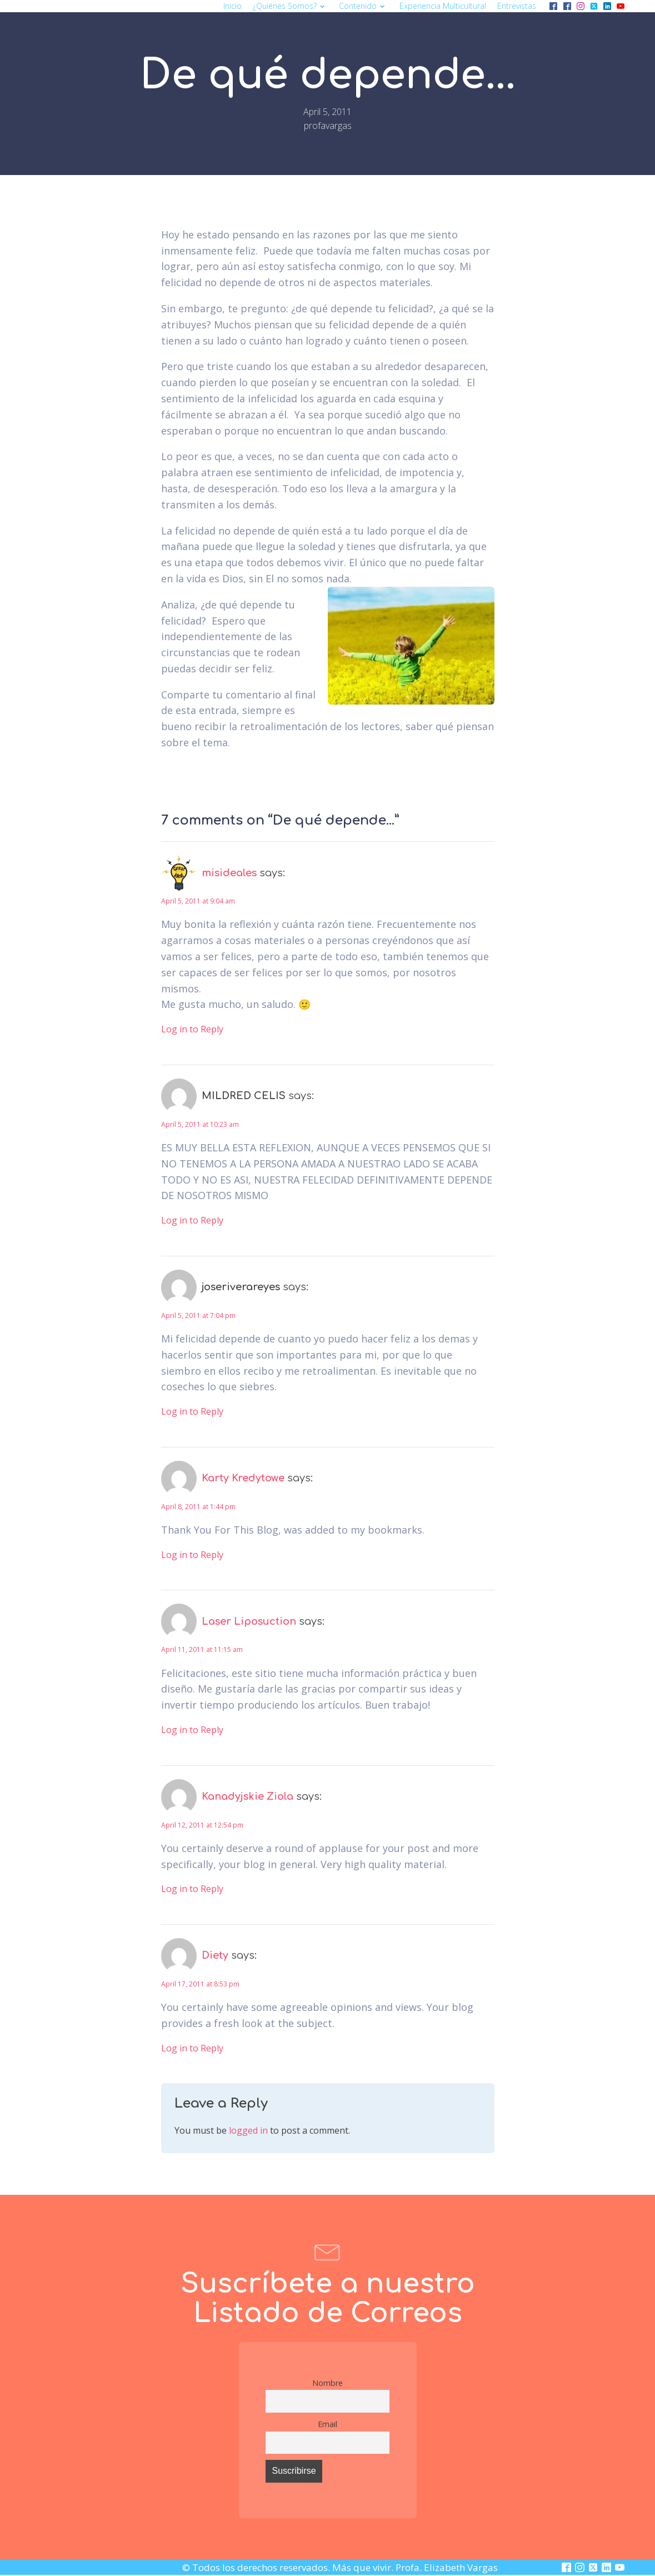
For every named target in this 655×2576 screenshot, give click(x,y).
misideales (229, 872)
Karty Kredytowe (243, 1478)
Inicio (232, 6)
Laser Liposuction (249, 1621)
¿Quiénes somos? (290, 6)
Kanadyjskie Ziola (247, 1796)
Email (327, 2424)
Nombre (327, 2383)
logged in (248, 2130)
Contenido (363, 6)
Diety (215, 1955)
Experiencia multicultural (442, 6)
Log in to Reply (192, 1029)
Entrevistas (516, 6)
